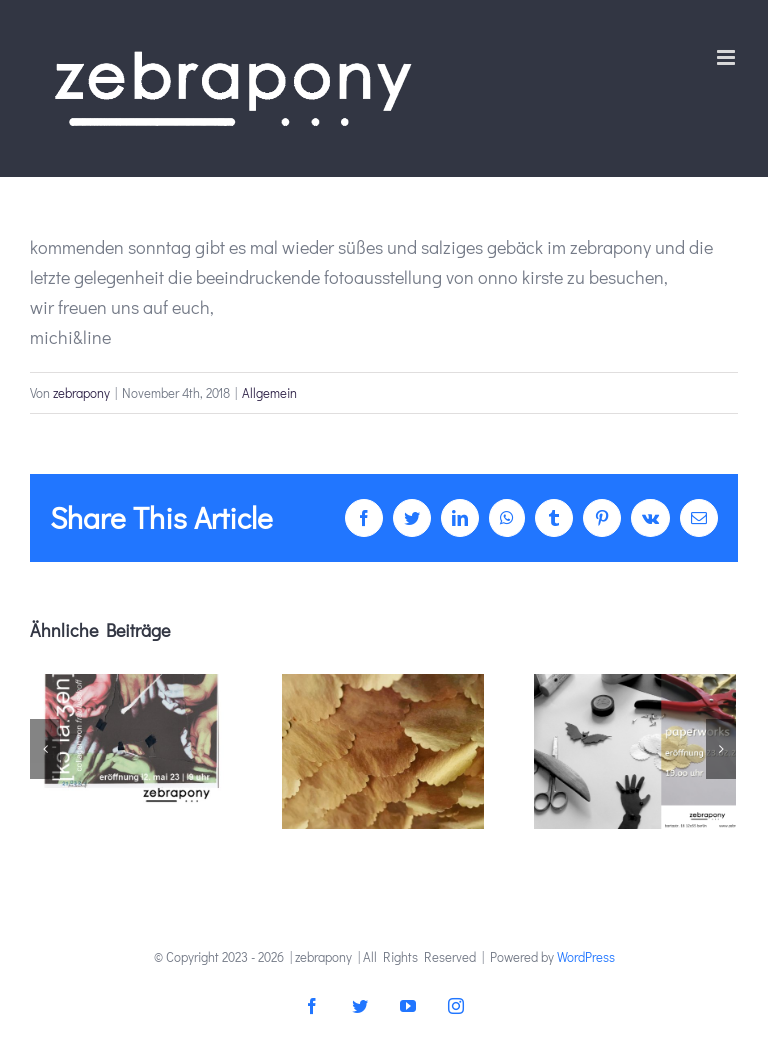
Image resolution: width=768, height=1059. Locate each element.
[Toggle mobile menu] (727, 57)
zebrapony (81, 392)
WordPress (586, 956)
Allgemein (269, 392)
